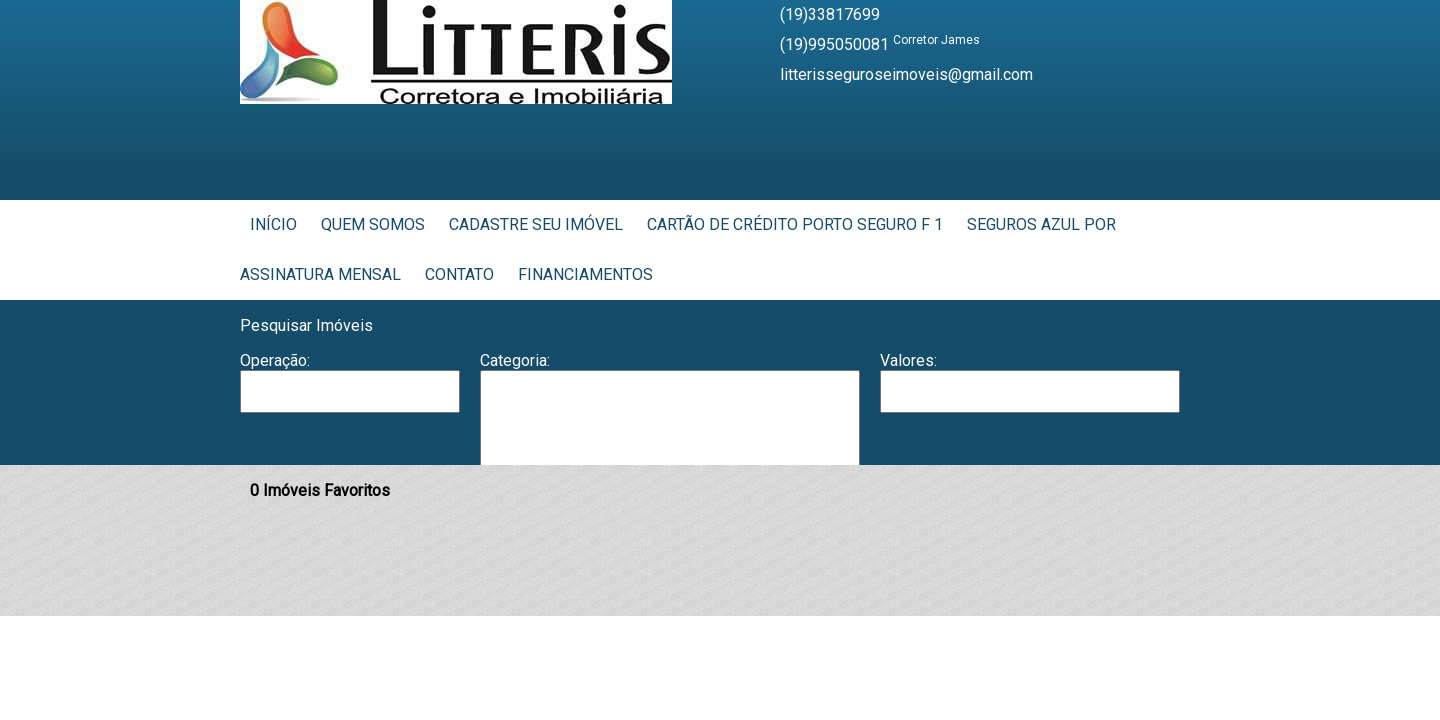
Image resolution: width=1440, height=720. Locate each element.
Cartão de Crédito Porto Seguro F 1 (795, 224)
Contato (459, 274)
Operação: (275, 360)
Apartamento (670, 391)
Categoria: (515, 360)
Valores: (908, 360)
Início (273, 224)
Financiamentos (585, 274)
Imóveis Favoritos (320, 490)
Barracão (670, 411)
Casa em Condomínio (670, 452)
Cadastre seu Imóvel (536, 224)
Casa (670, 431)
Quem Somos (373, 224)
